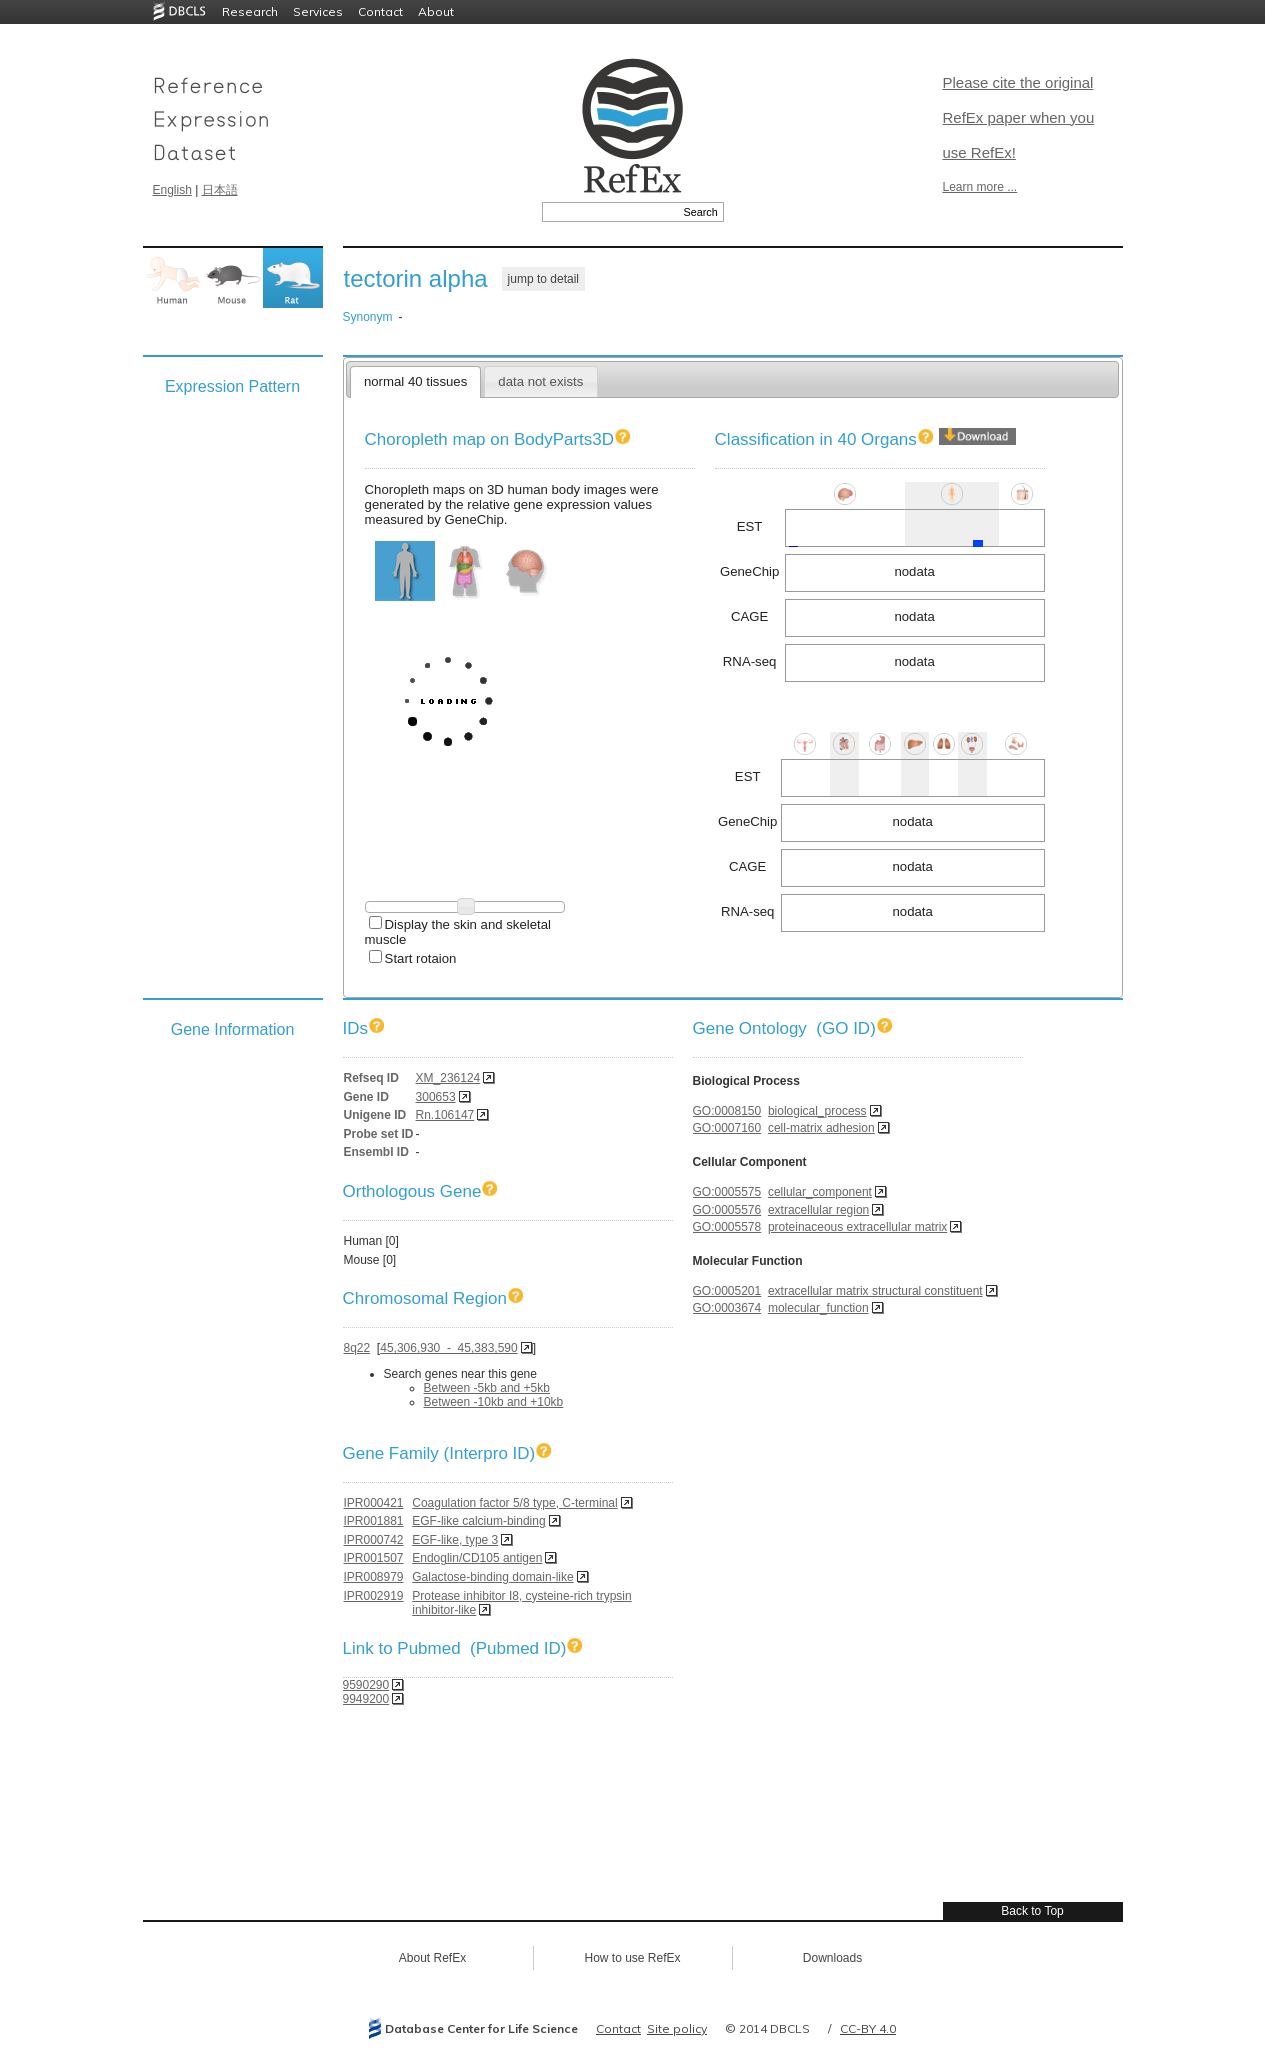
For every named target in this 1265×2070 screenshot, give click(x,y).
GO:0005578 (727, 1227)
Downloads (832, 1958)
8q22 (357, 1348)
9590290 (366, 1685)
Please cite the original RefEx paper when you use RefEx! (1019, 117)
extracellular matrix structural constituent (875, 1291)
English (172, 190)
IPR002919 (374, 1596)
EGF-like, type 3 (455, 1540)
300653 (436, 1097)
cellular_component (820, 1192)
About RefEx (432, 1958)
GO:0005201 (727, 1291)
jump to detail (543, 279)
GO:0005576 (727, 1210)
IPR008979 (374, 1577)
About (436, 11)
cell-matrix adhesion (821, 1128)
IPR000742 (374, 1540)
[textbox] (610, 212)
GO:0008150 (727, 1111)
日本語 (220, 190)
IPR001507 (374, 1558)
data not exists (540, 381)
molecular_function (818, 1308)
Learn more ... (980, 187)
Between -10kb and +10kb (494, 1402)
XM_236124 (448, 1078)
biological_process (817, 1111)
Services (318, 11)
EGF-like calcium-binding (478, 1521)
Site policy (677, 2028)
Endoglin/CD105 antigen (477, 1558)
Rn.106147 (445, 1115)
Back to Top (1032, 1911)
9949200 (366, 1699)
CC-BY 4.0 (868, 2028)
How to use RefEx (632, 1958)
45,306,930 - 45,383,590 (448, 1348)
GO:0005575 (727, 1192)
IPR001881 (374, 1521)
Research (250, 11)
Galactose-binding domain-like (492, 1577)
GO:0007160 (727, 1128)
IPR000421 (374, 1503)
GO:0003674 (727, 1308)
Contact (380, 11)
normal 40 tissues (415, 381)
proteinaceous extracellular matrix (857, 1227)
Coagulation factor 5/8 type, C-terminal (514, 1503)
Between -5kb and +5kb (487, 1388)
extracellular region (818, 1210)
